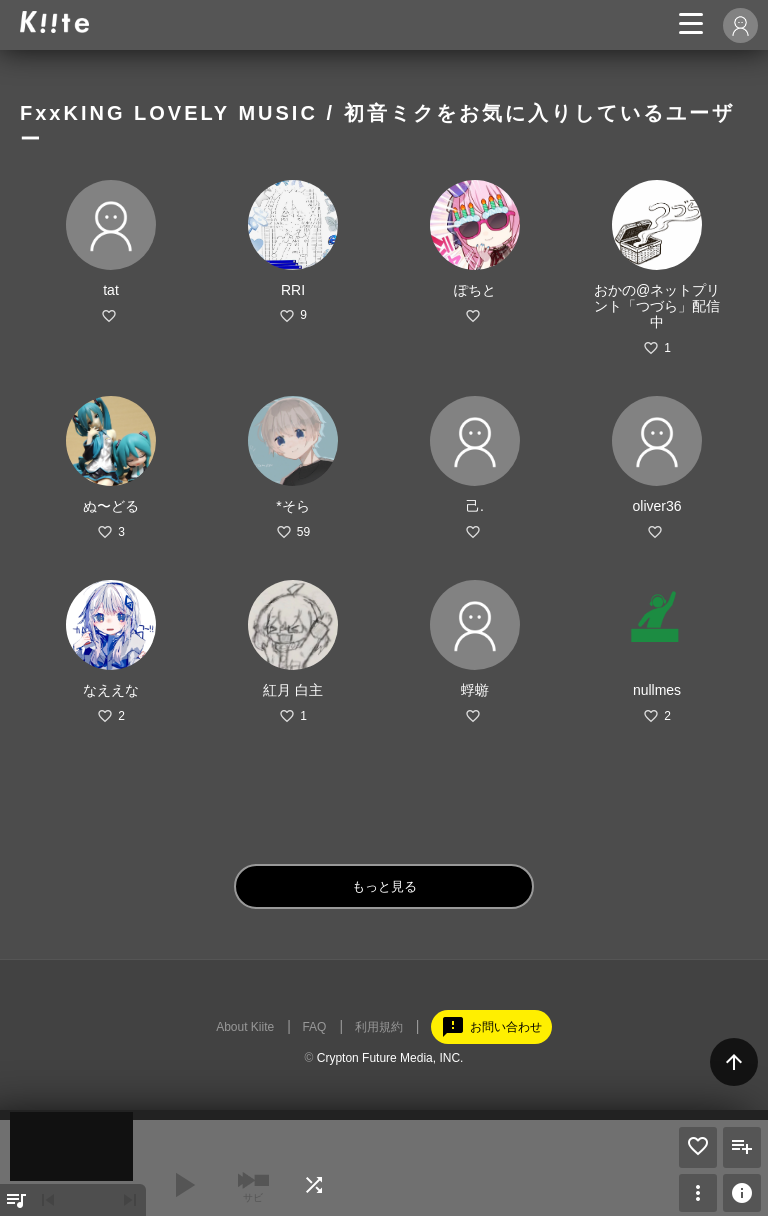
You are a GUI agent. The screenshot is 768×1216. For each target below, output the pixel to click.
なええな (111, 690)
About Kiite (245, 1027)
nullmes (657, 690)
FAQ (314, 1027)
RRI (293, 290)
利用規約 (379, 1027)
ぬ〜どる (111, 506)
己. (475, 506)
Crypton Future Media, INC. (390, 1058)
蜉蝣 (475, 690)
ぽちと (475, 290)
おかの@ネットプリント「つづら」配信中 (657, 306)
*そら (292, 506)
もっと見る (384, 886)
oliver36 (656, 506)
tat (111, 290)
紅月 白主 (293, 690)
